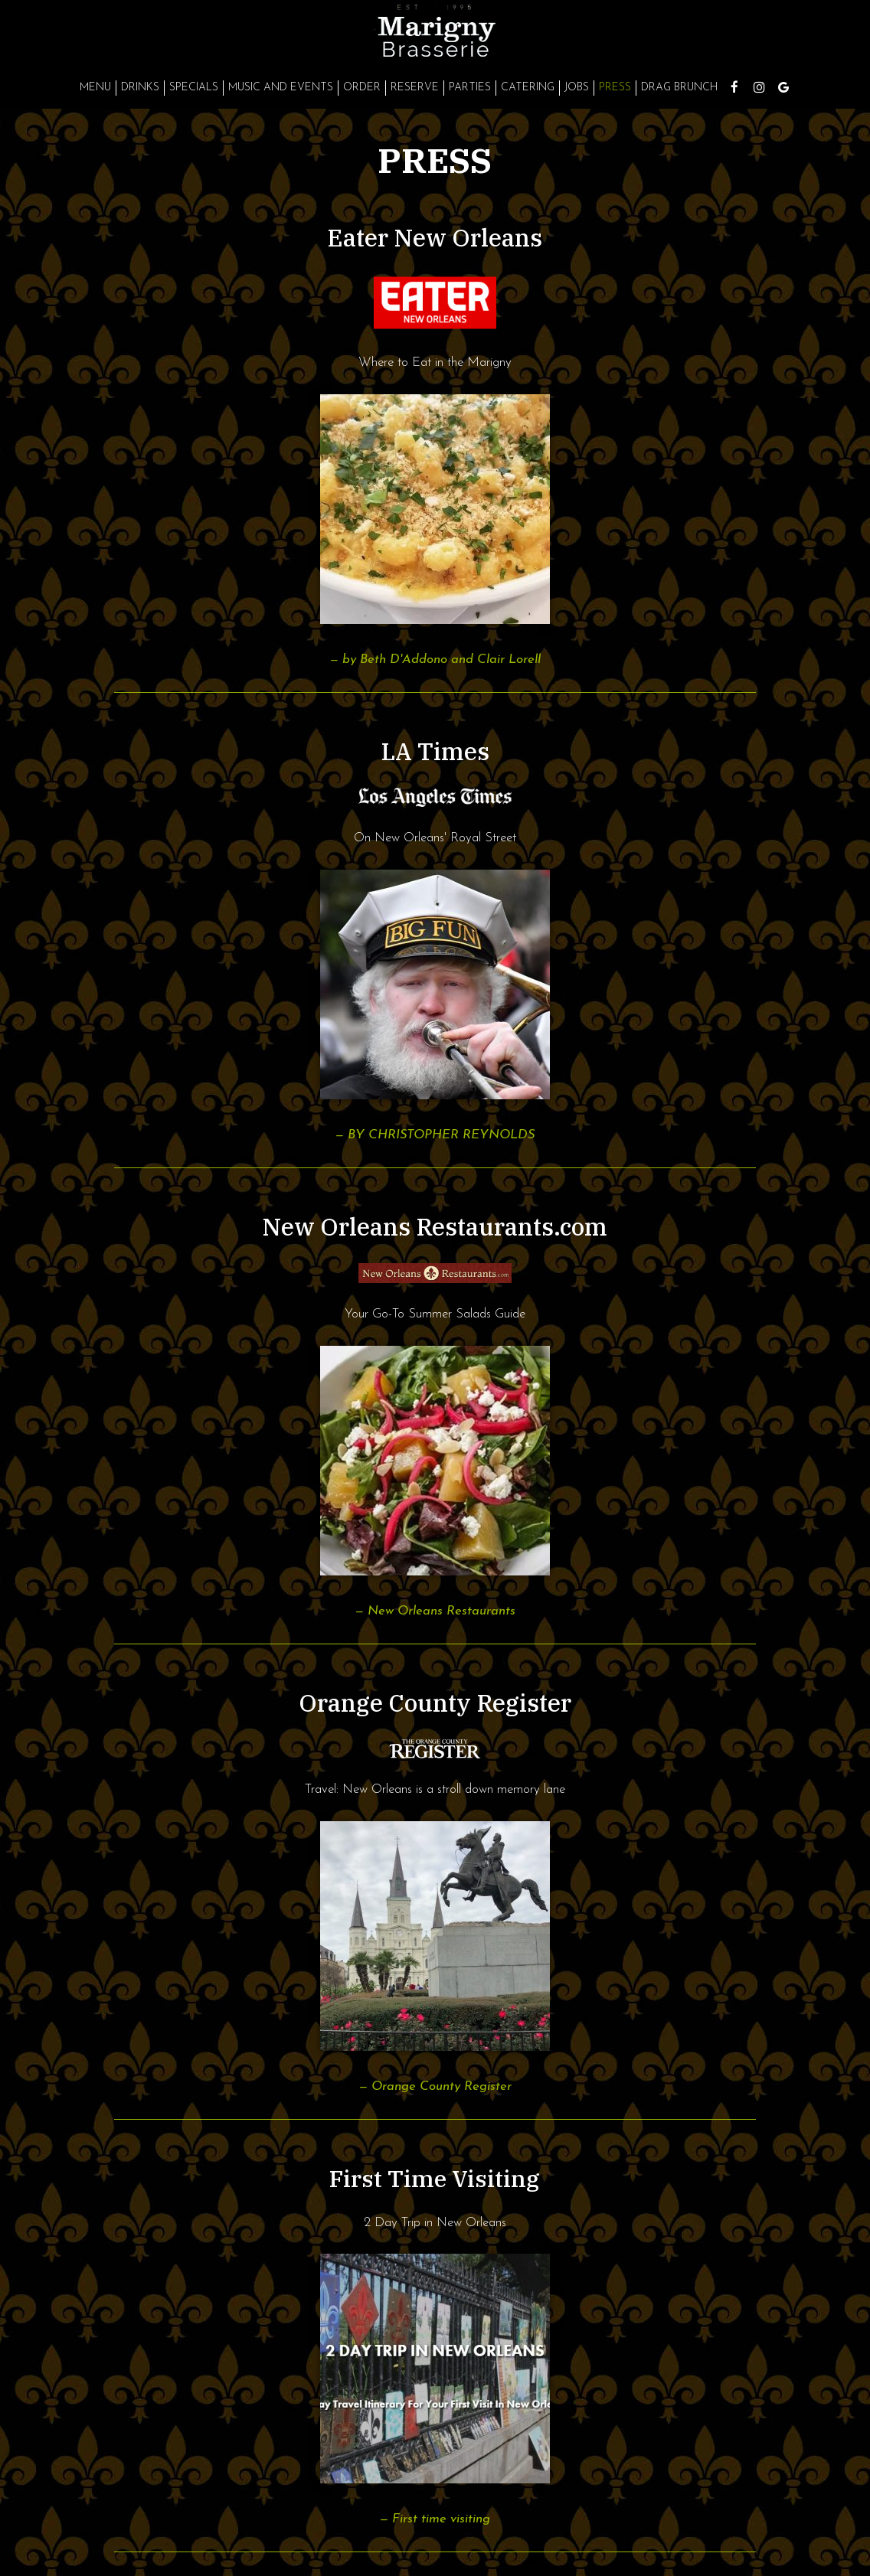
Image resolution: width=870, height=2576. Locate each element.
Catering (527, 87)
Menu (95, 87)
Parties (470, 87)
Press (615, 87)
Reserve (415, 87)
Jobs (576, 87)
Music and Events (280, 87)
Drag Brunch (679, 87)
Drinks (140, 87)
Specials (193, 87)
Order (362, 87)
